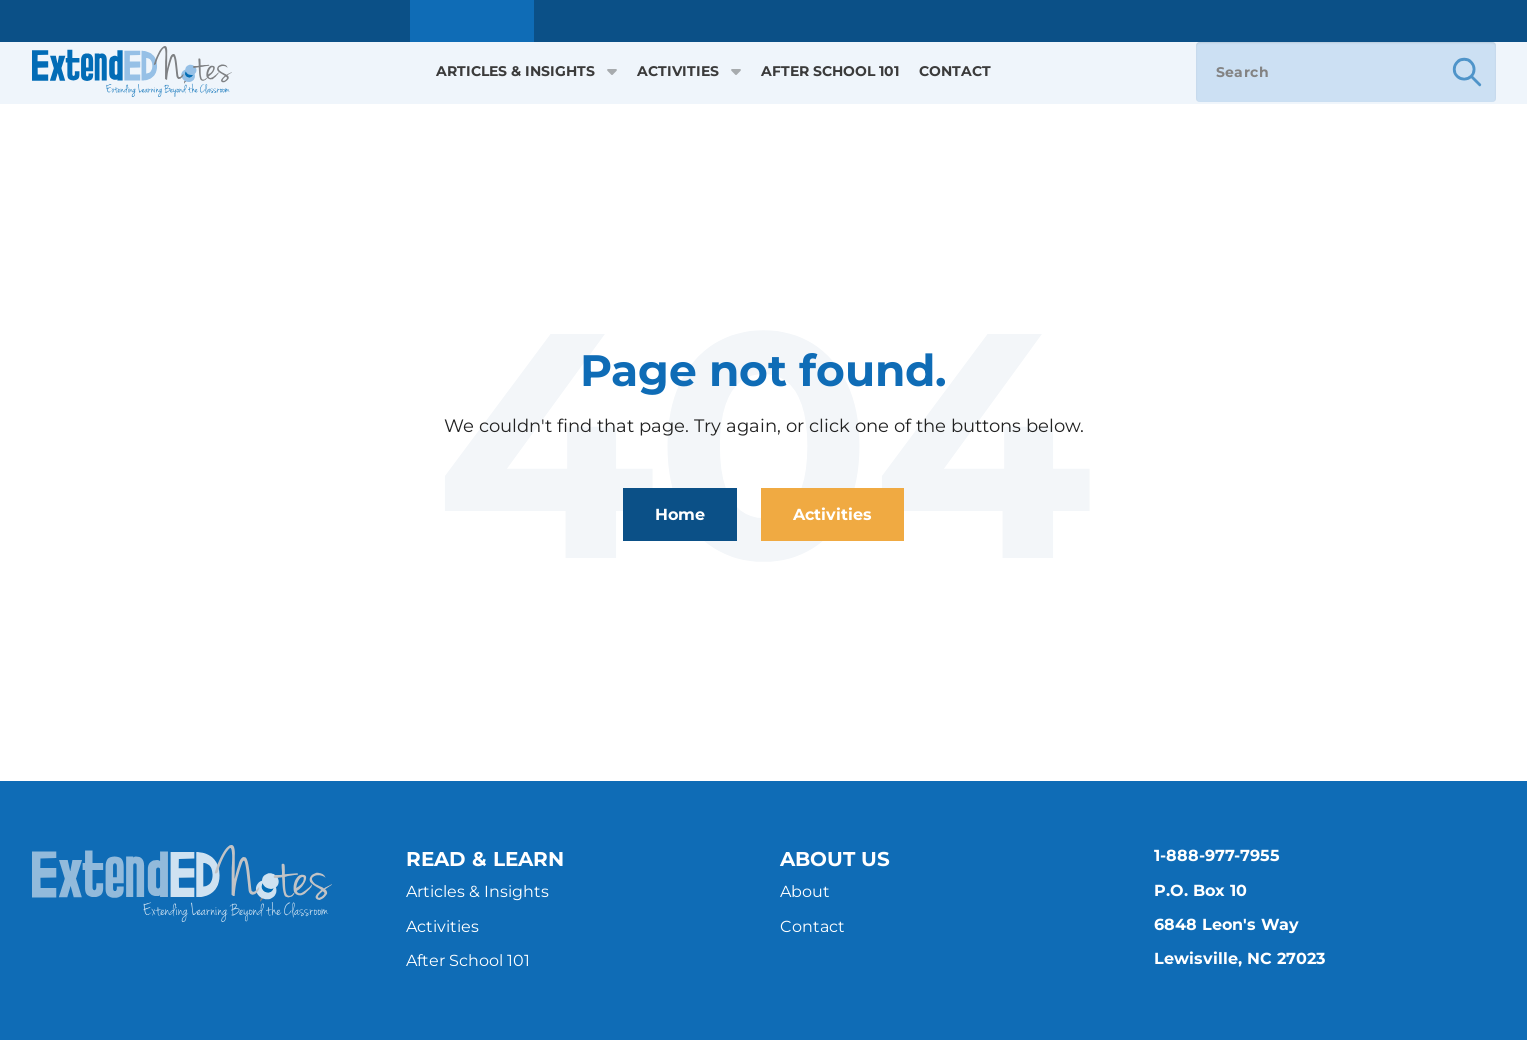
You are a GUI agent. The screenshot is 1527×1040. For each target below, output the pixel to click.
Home (680, 514)
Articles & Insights (526, 71)
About (805, 891)
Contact (955, 71)
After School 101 (830, 71)
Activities (689, 71)
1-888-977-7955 (1217, 855)
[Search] (1346, 72)
